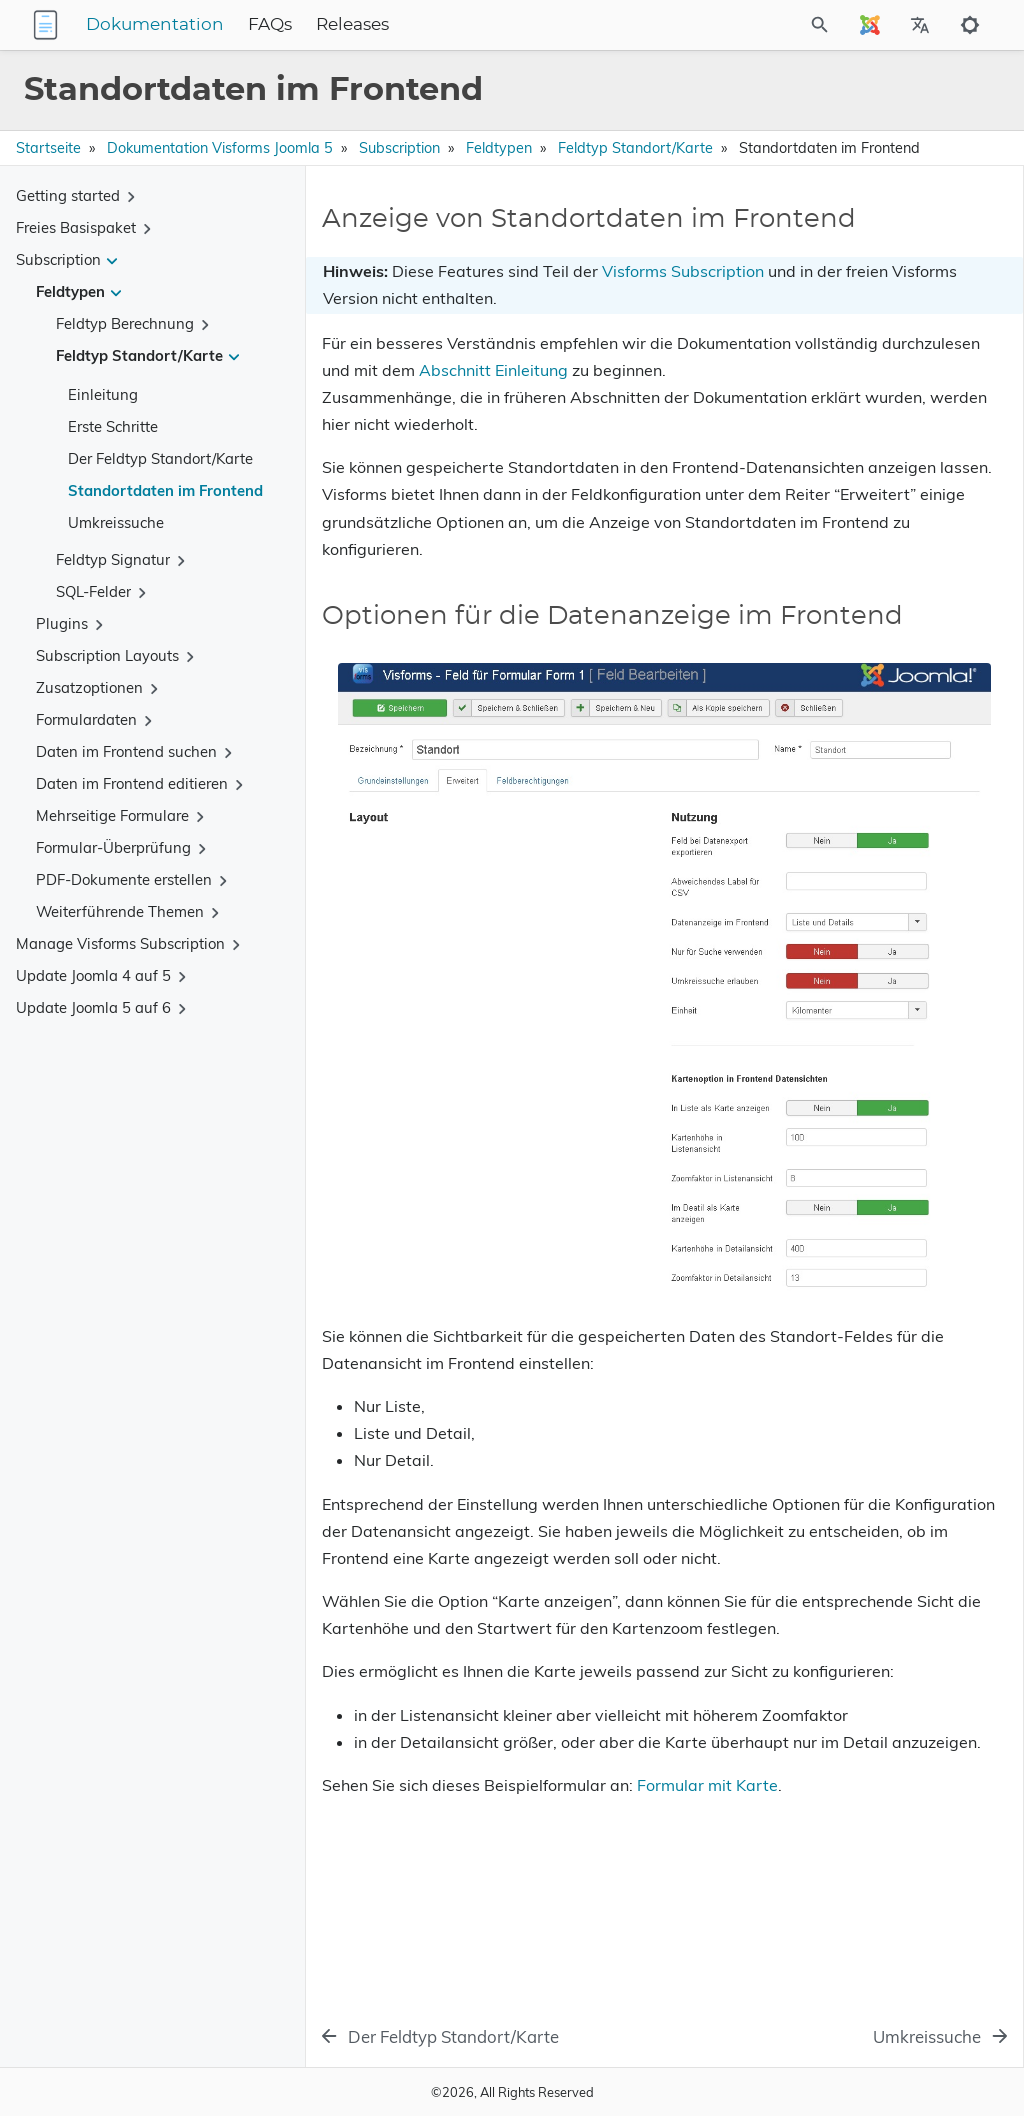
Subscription (399, 148)
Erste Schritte (113, 426)
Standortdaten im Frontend (165, 490)
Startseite (48, 148)
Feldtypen (499, 148)
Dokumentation (280, 25)
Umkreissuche (116, 522)
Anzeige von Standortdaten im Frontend (863, 240)
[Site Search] (766, 25)
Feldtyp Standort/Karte (635, 148)
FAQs (395, 25)
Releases (477, 25)
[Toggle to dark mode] (970, 25)
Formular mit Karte (392, 1962)
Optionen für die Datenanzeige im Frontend (842, 277)
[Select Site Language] (870, 25)
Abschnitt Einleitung (433, 456)
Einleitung (103, 394)
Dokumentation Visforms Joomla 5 (220, 148)
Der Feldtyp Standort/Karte (160, 458)
